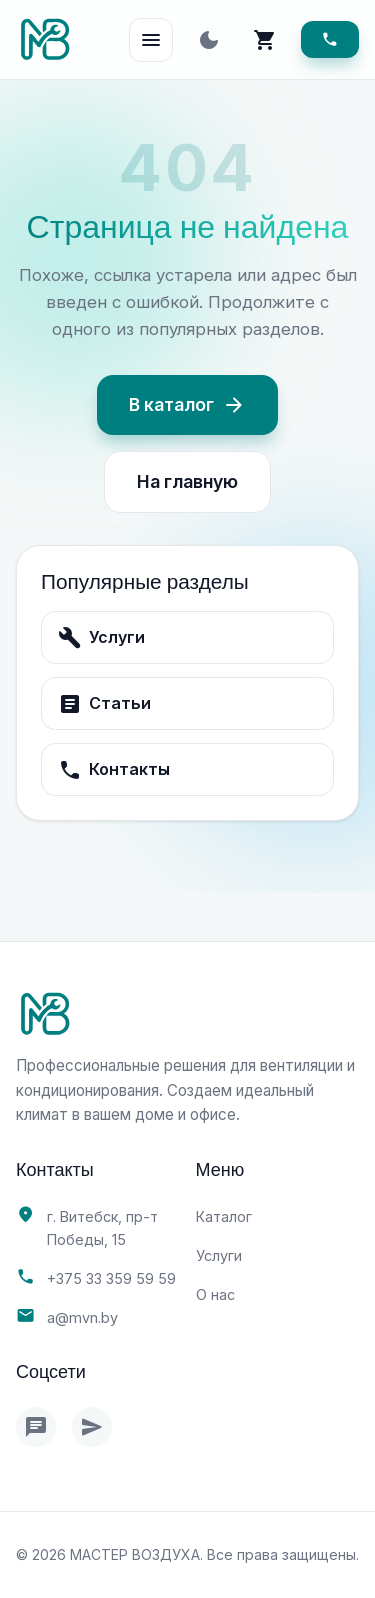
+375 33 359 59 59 (111, 1278)
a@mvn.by (82, 1317)
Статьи (104, 704)
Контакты (114, 770)
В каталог (187, 405)
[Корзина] (265, 40)
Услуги (101, 638)
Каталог (224, 1216)
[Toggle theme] (209, 40)
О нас (215, 1294)
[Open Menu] (151, 40)
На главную (187, 481)
